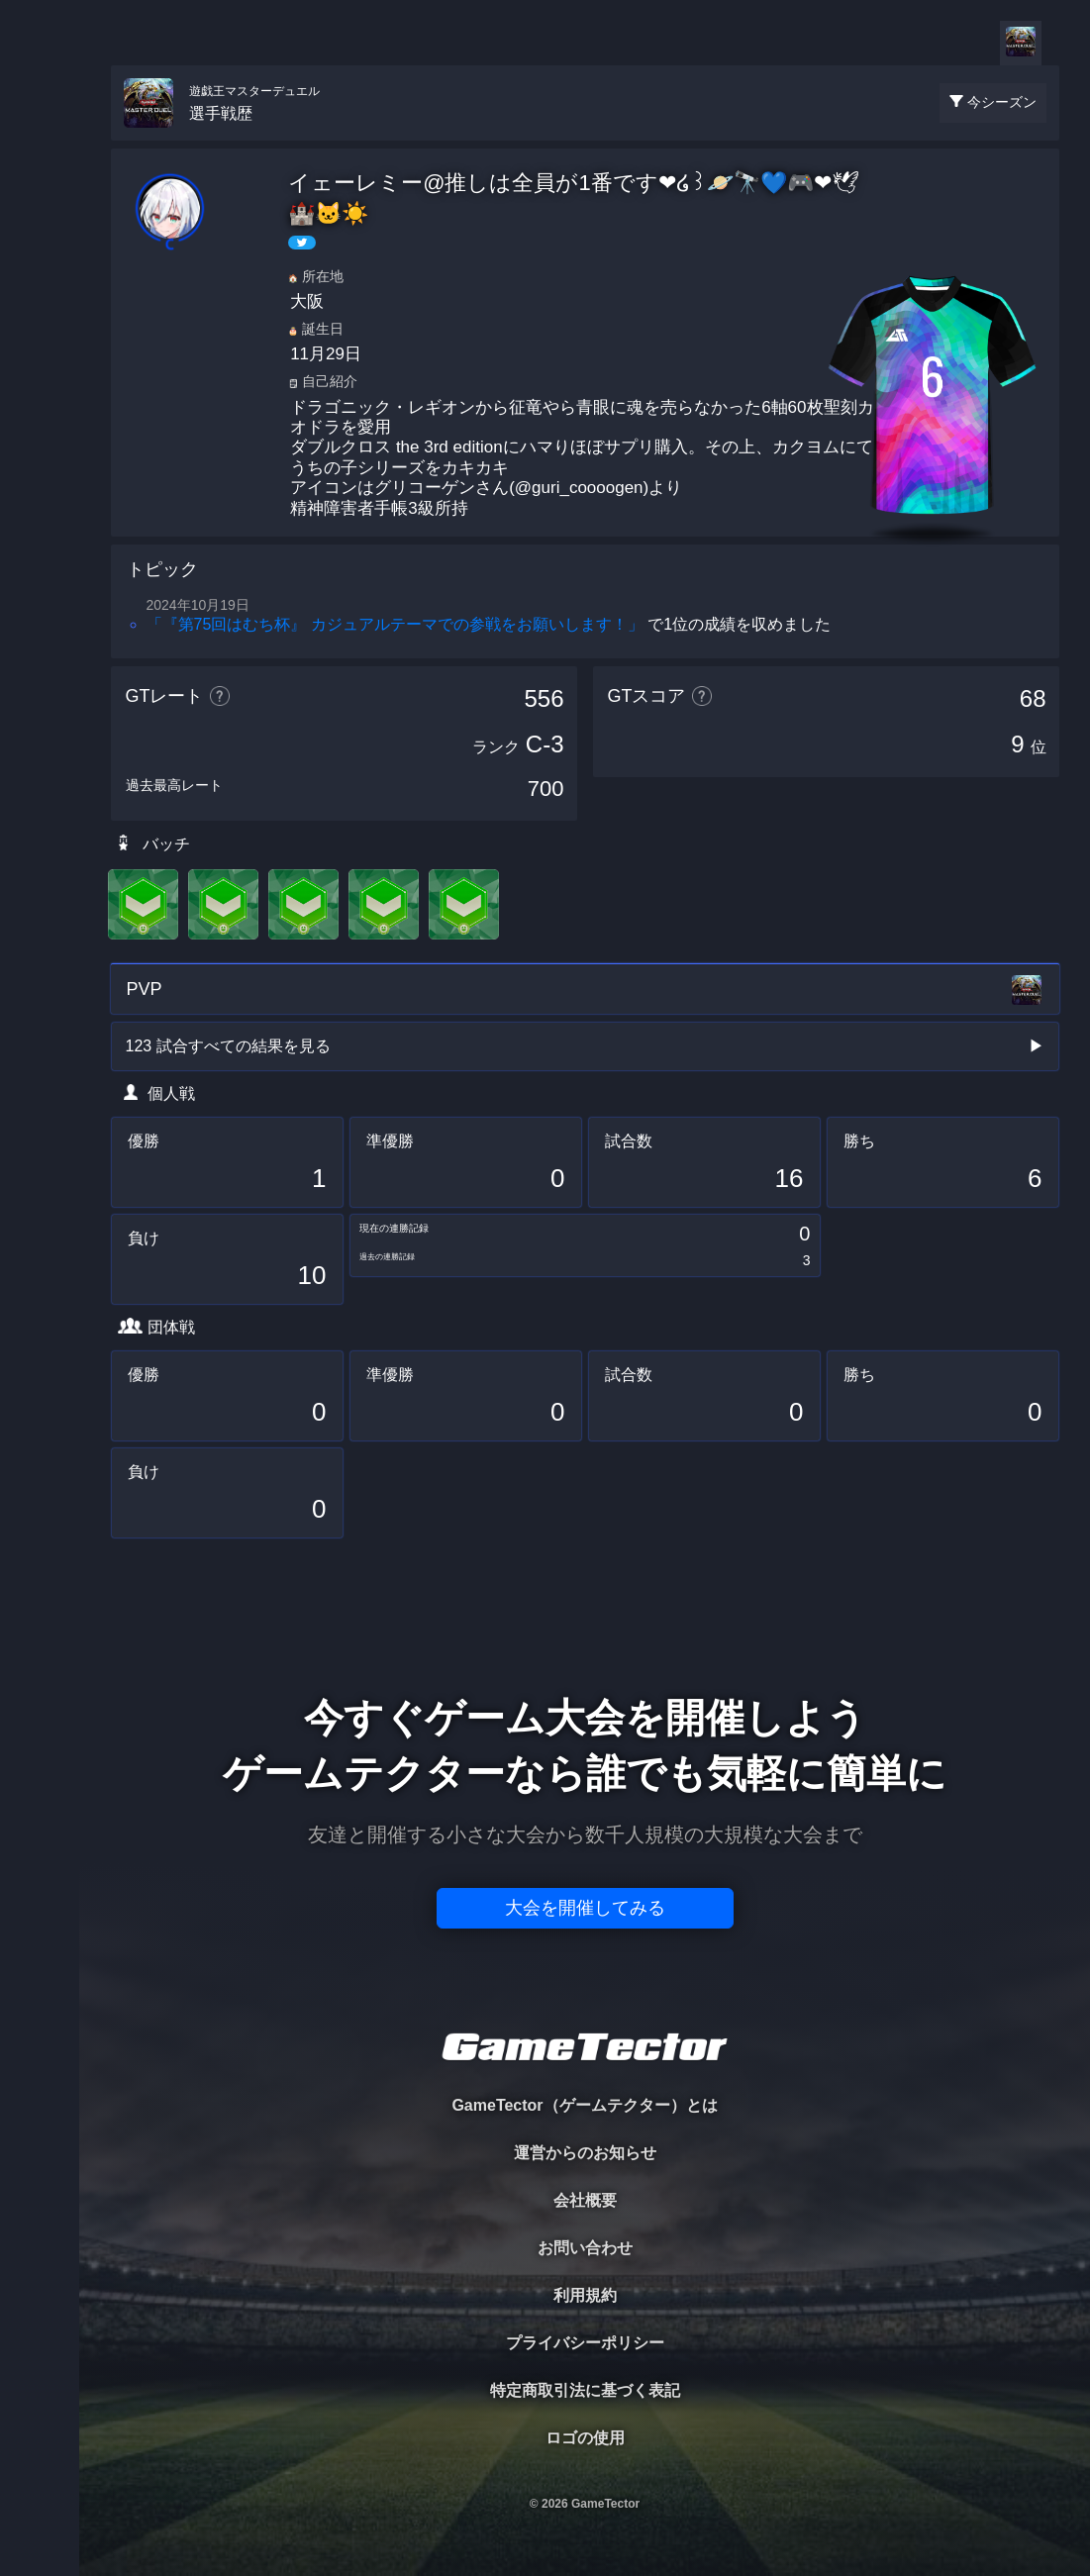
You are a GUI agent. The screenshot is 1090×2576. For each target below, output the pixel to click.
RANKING (39, 383)
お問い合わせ (585, 2247)
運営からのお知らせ (585, 2152)
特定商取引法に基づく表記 (585, 2390)
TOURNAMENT (39, 140)
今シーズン (1002, 102)
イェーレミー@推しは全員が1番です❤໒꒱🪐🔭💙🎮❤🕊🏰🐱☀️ (573, 198)
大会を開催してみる (585, 1908)
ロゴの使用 (585, 2437)
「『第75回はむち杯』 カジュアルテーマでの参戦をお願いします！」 (395, 624)
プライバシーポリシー (585, 2342)
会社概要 (585, 2200)
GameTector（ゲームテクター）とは (584, 2105)
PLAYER (40, 221)
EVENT (39, 464)
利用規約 (585, 2295)
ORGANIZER (39, 302)
